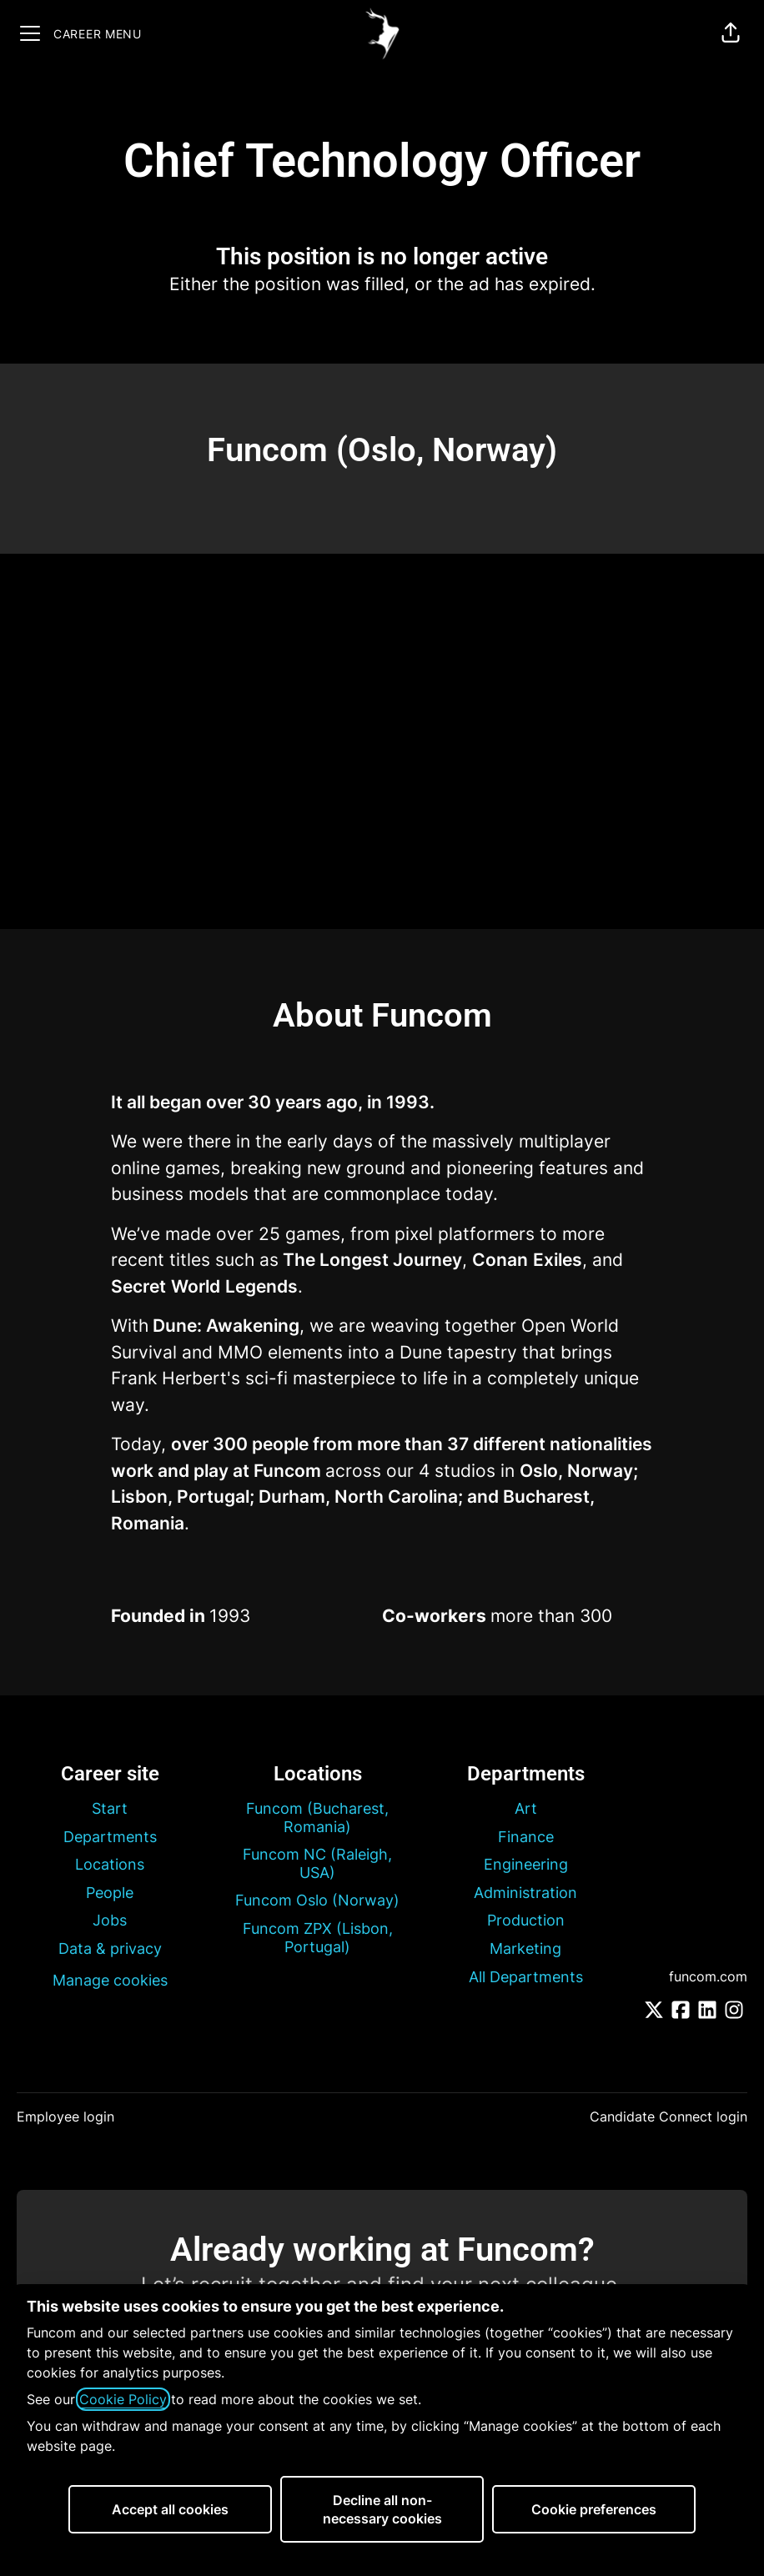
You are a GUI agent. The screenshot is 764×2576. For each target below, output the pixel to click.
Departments (110, 1836)
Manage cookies (110, 1980)
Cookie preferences (593, 2509)
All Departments (526, 1977)
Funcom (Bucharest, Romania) (317, 1817)
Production (526, 1920)
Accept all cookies (170, 2509)
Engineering (526, 1864)
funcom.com (708, 1976)
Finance (526, 1836)
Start (110, 1808)
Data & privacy (110, 1948)
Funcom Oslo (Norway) (317, 1900)
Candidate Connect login (668, 2116)
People (109, 1892)
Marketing (525, 1948)
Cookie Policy (123, 2399)
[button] (730, 33)
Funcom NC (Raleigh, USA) (317, 1863)
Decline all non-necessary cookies (382, 2509)
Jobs (110, 1920)
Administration (525, 1892)
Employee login (65, 2116)
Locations (109, 1864)
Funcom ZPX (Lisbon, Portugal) (318, 1938)
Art (526, 1808)
